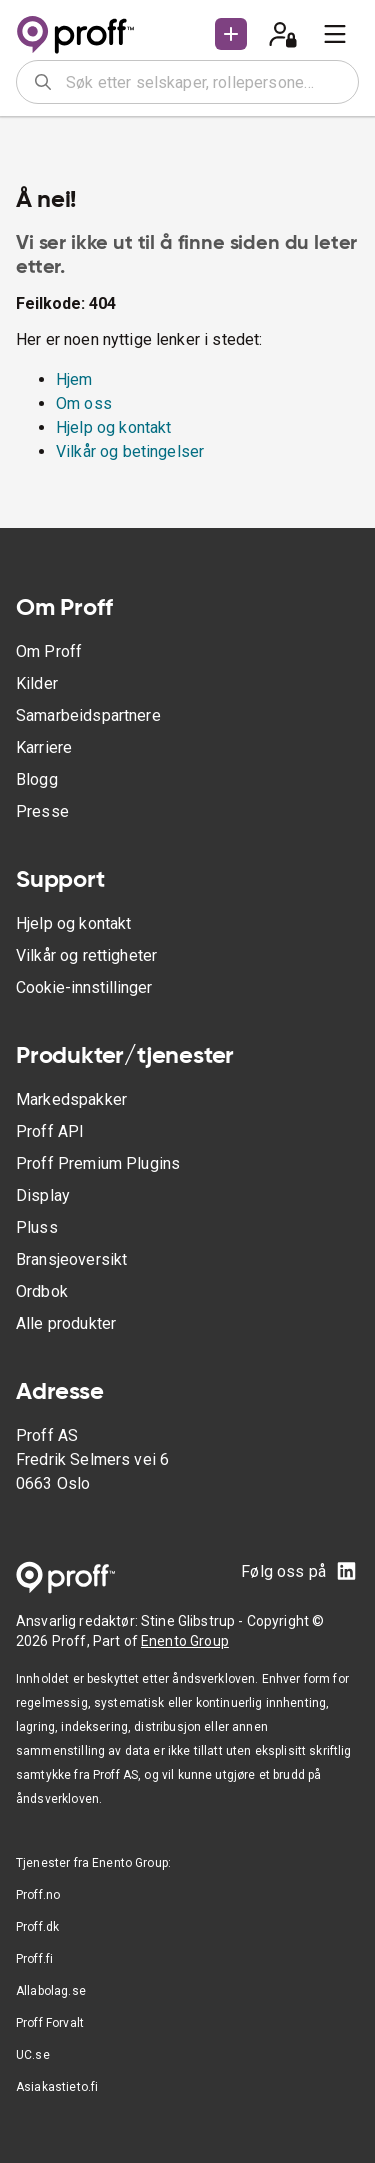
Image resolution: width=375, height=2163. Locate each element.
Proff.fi (34, 1959)
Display (43, 1195)
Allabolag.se (51, 1991)
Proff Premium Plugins (98, 1163)
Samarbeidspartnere (88, 715)
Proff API (50, 1131)
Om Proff (49, 651)
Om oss (84, 403)
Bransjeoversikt (71, 1259)
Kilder (37, 683)
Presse (42, 811)
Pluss (37, 1227)
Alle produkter (66, 1323)
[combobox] (205, 82)
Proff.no (38, 1895)
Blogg (37, 779)
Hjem (74, 379)
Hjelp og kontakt (113, 427)
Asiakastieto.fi (57, 2087)
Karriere (44, 747)
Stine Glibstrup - (194, 1621)
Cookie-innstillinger (84, 987)
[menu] (335, 34)
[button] (231, 34)
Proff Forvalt (50, 2023)
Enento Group (185, 1641)
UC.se (33, 2055)
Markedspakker (71, 1099)
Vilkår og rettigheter (86, 955)
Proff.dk (37, 1927)
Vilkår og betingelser (130, 451)
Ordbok (42, 1291)
